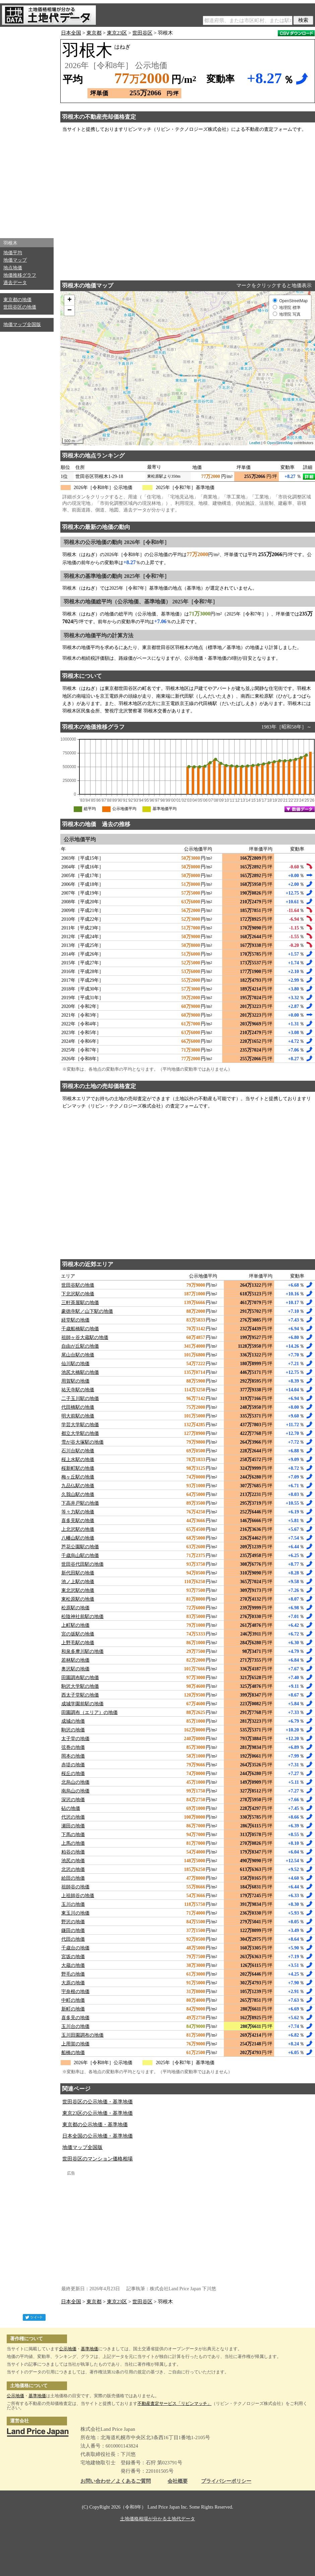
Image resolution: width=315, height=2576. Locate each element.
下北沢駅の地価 (77, 1293)
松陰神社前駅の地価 (82, 1616)
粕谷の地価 (73, 1852)
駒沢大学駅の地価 (80, 1686)
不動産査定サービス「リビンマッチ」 (174, 2403)
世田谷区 (142, 33)
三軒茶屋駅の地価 (80, 1302)
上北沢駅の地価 (77, 1529)
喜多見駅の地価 (77, 1520)
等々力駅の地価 (77, 1511)
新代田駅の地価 (77, 1572)
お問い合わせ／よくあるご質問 (115, 2481)
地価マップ (15, 260)
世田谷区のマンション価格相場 (97, 2158)
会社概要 (178, 2481)
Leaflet (254, 443)
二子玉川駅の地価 (80, 1398)
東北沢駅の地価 (77, 1590)
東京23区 (117, 33)
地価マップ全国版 (22, 324)
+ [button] (69, 300)
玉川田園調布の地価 (82, 2035)
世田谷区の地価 (19, 307)
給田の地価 (73, 1878)
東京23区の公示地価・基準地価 (97, 2113)
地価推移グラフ (19, 275)
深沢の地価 (73, 1799)
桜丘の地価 (73, 1773)
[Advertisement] (27, 130)
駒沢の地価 (73, 1729)
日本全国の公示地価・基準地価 (97, 2136)
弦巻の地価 (73, 1747)
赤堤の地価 (73, 1764)
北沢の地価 (73, 1869)
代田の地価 (73, 1939)
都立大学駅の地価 (80, 1433)
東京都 (94, 33)
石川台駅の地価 (77, 1450)
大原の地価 (73, 1982)
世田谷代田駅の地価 (82, 1564)
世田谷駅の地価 (77, 1285)
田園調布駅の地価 (80, 1677)
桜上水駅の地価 (77, 1459)
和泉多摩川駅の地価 (82, 1651)
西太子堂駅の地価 (80, 1695)
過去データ (15, 282)
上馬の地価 (73, 1843)
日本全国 (71, 33)
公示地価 (67, 2348)
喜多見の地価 (75, 2017)
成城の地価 (73, 1721)
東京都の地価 (17, 299)
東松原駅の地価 (77, 1599)
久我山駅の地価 (77, 1494)
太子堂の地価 (75, 1738)
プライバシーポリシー (226, 2481)
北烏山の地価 (75, 1782)
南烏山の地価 (75, 1790)
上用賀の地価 (75, 2043)
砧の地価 (70, 1808)
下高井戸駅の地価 (80, 1503)
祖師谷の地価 (75, 1886)
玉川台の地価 (75, 2026)
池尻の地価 (73, 1860)
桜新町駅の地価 (77, 1468)
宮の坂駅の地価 (77, 1633)
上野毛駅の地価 (77, 1642)
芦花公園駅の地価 (80, 1546)
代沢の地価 (73, 1817)
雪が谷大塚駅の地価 (82, 1442)
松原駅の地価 (75, 1607)
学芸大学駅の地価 (80, 1424)
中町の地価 (73, 2000)
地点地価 (12, 267)
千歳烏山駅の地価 (80, 1555)
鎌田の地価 (73, 1930)
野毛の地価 (73, 1974)
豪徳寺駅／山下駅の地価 (87, 1311)
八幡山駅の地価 (77, 1538)
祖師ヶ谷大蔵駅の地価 (84, 1337)
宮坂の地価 (73, 1956)
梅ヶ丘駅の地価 (77, 1477)
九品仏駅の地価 (77, 1485)
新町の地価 (73, 2008)
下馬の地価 (73, 1834)
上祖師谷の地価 (77, 1895)
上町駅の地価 (75, 1625)
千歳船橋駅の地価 (80, 1328)
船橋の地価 (73, 2052)
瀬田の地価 (73, 1825)
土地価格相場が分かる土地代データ (157, 2518)
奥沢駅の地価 (75, 1668)
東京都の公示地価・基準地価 (95, 2124)
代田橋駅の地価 (77, 1407)
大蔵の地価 (73, 1965)
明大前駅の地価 (77, 1415)
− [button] (69, 311)
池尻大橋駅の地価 (80, 1372)
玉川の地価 (73, 1904)
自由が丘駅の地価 (80, 1346)
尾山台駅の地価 (77, 1354)
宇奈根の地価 (75, 1991)
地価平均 (12, 252)
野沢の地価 (73, 1921)
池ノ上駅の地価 (77, 1581)
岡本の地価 (73, 1756)
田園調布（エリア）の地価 (89, 1712)
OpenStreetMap (280, 443)
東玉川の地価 (75, 1913)
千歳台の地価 (75, 1947)
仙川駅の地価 (75, 1363)
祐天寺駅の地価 (77, 1389)
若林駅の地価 (75, 1660)
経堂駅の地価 (75, 1320)
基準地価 (89, 2348)
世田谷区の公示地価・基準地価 (97, 2101)
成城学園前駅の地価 (82, 1703)
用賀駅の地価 (75, 1381)
